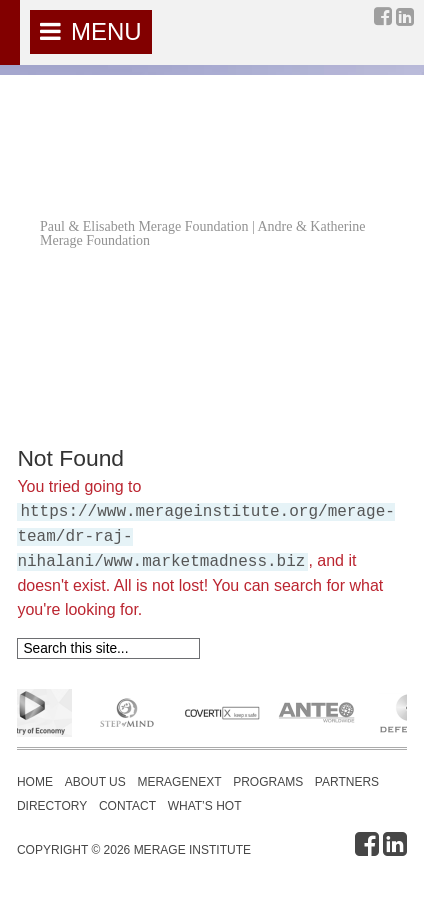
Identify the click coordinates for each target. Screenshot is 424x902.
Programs (268, 782)
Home (35, 782)
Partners (347, 782)
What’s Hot (205, 806)
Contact (127, 806)
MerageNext (179, 782)
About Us (95, 782)
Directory (52, 806)
